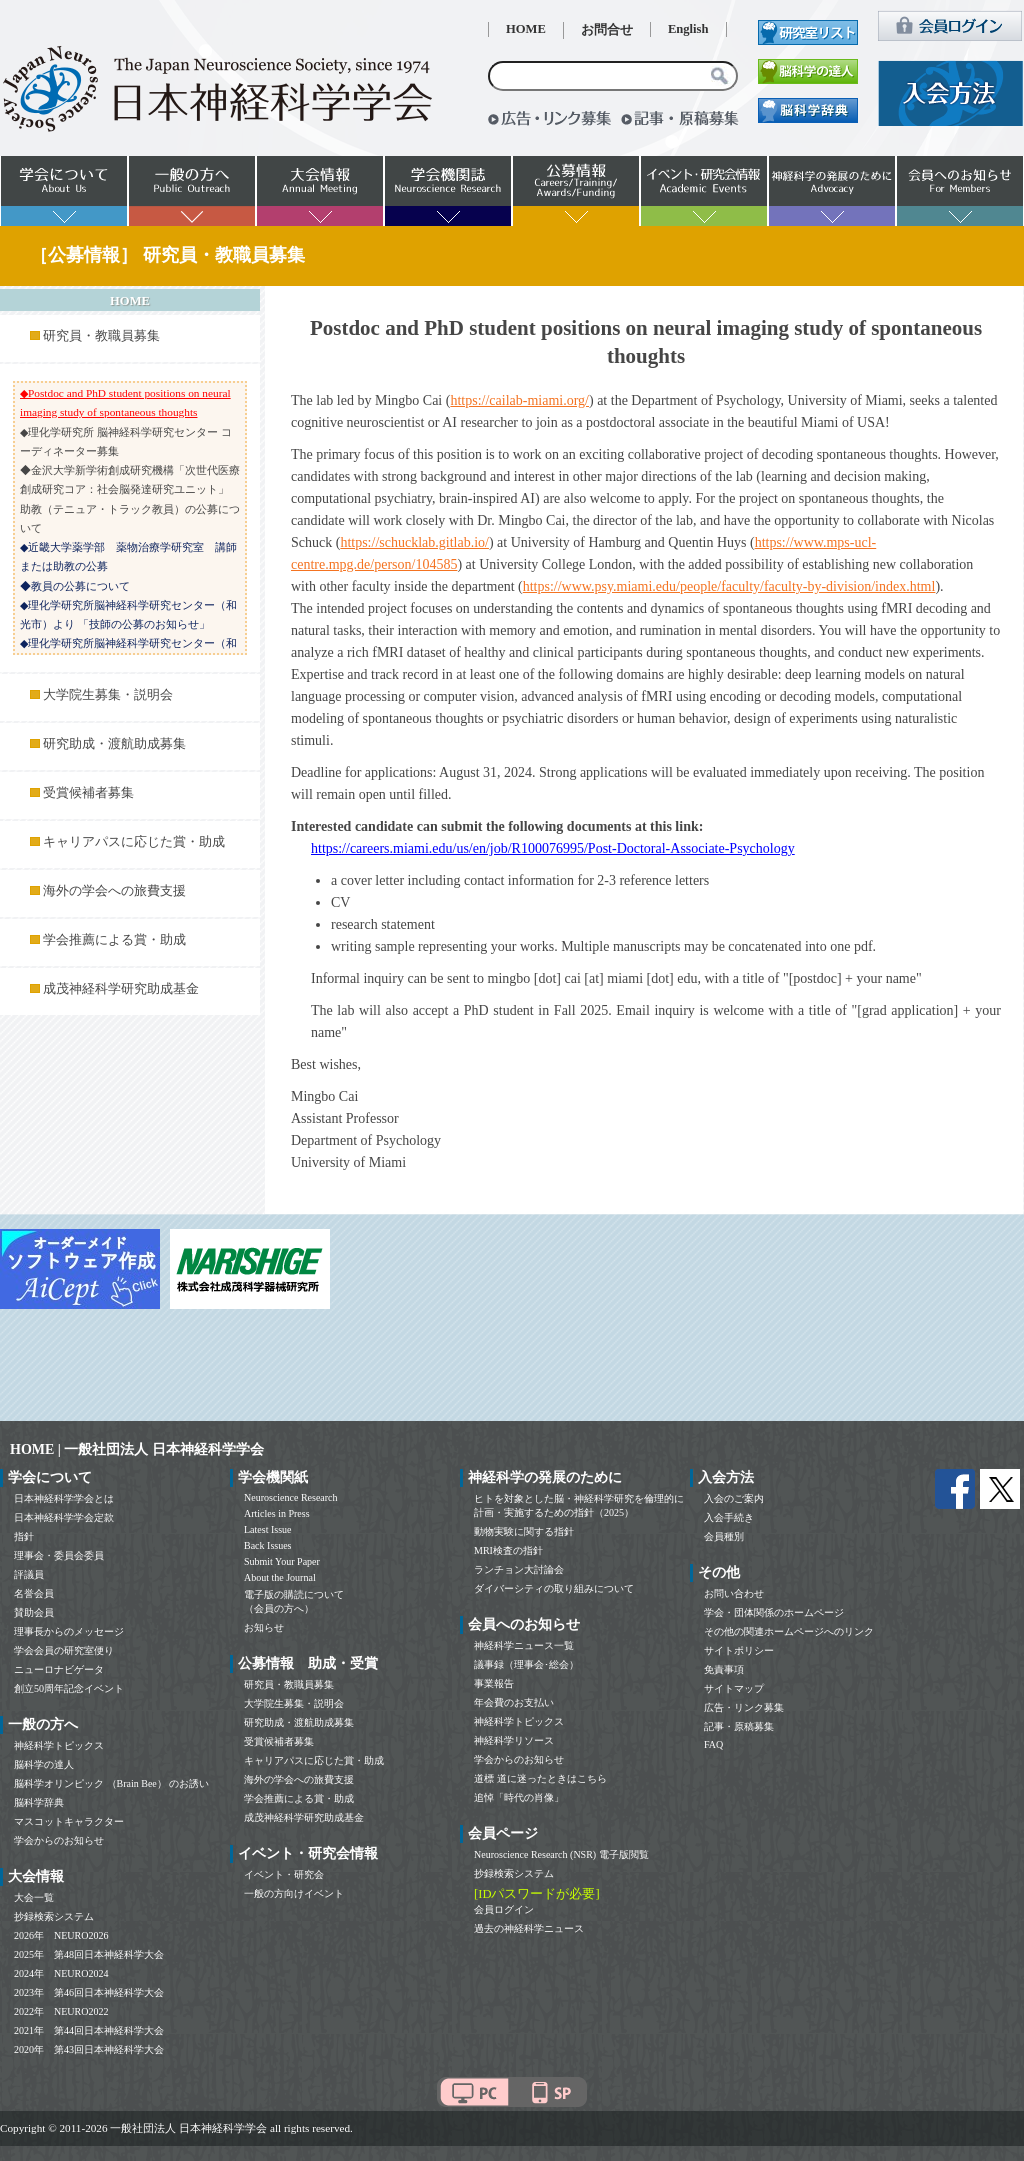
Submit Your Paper (282, 1561)
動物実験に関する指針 (524, 1531)
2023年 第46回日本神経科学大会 (89, 1992)
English (688, 29)
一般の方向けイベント (294, 1893)
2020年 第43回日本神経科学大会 (89, 2049)
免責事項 (724, 1669)
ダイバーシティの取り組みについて (554, 1588)
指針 (24, 1536)
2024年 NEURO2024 (61, 1973)
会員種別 (724, 1536)
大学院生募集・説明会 (108, 695)
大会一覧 (34, 1897)
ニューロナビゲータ (59, 1669)
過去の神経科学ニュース (529, 1928)
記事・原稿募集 (739, 1726)
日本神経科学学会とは (64, 1498)
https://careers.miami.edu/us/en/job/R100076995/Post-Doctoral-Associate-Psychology (553, 848)
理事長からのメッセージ (69, 1631)
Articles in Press (277, 1513)
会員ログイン (504, 1909)
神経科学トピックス (59, 1745)
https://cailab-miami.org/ (519, 400)
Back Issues (268, 1545)
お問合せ (607, 30)
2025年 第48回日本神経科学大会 (89, 1954)
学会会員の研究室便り (64, 1650)
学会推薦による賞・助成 (114, 940)
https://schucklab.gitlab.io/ (414, 542)
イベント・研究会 (284, 1874)
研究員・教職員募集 (101, 336)
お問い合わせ (734, 1593)
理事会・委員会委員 (59, 1555)
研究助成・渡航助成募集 (114, 744)
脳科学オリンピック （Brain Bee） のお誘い (111, 1783)
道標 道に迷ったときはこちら (540, 1778)
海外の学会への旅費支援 (114, 891)
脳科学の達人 (44, 1764)
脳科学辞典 (39, 1802)
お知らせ (264, 1627)
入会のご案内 (734, 1498)
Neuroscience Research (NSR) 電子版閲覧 (561, 1854)
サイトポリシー (739, 1650)
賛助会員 (34, 1612)
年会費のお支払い (514, 1702)
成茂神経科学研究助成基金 (121, 989)
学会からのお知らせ (59, 1840)
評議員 (29, 1574)
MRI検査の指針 (508, 1550)
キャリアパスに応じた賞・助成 (134, 842)
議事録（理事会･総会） (526, 1664)
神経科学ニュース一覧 (524, 1645)
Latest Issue (268, 1529)
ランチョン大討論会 (519, 1569)
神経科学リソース (514, 1740)
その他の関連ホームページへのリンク (789, 1631)
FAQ (713, 1744)
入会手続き (729, 1517)
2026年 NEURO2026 (61, 1935)
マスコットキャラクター (69, 1821)
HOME (526, 29)
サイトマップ (734, 1688)
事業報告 (494, 1683)
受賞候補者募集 (88, 793)
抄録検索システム (54, 1916)
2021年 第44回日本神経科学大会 (89, 2030)
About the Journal (280, 1577)
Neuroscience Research (291, 1497)
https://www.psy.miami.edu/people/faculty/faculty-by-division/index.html (729, 586)
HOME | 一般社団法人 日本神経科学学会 (137, 1449)
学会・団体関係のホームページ (774, 1612)
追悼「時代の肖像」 (519, 1797)
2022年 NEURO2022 (61, 2011)
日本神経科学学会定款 (64, 1517)
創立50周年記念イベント (69, 1688)
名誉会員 (34, 1593)
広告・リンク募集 (744, 1707)
